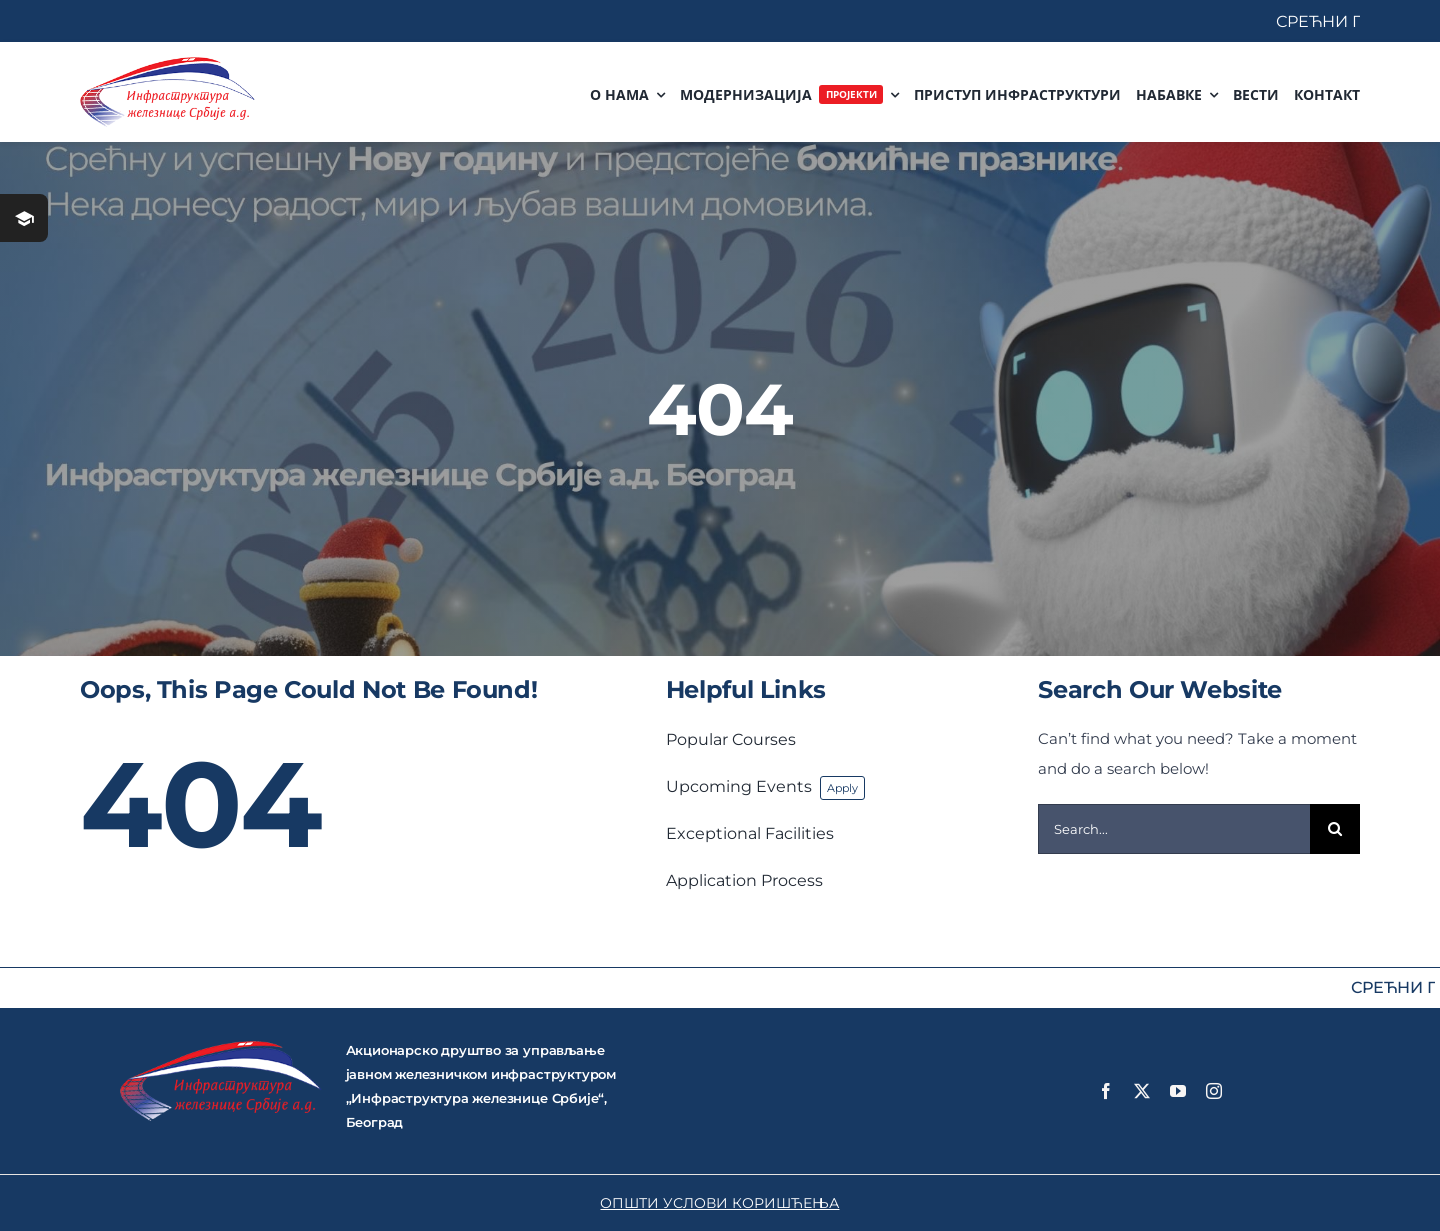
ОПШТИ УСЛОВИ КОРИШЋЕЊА (719, 1203)
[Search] (1335, 829)
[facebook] (1106, 1091)
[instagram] (1214, 1091)
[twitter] (1142, 1091)
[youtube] (1178, 1091)
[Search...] (1174, 829)
